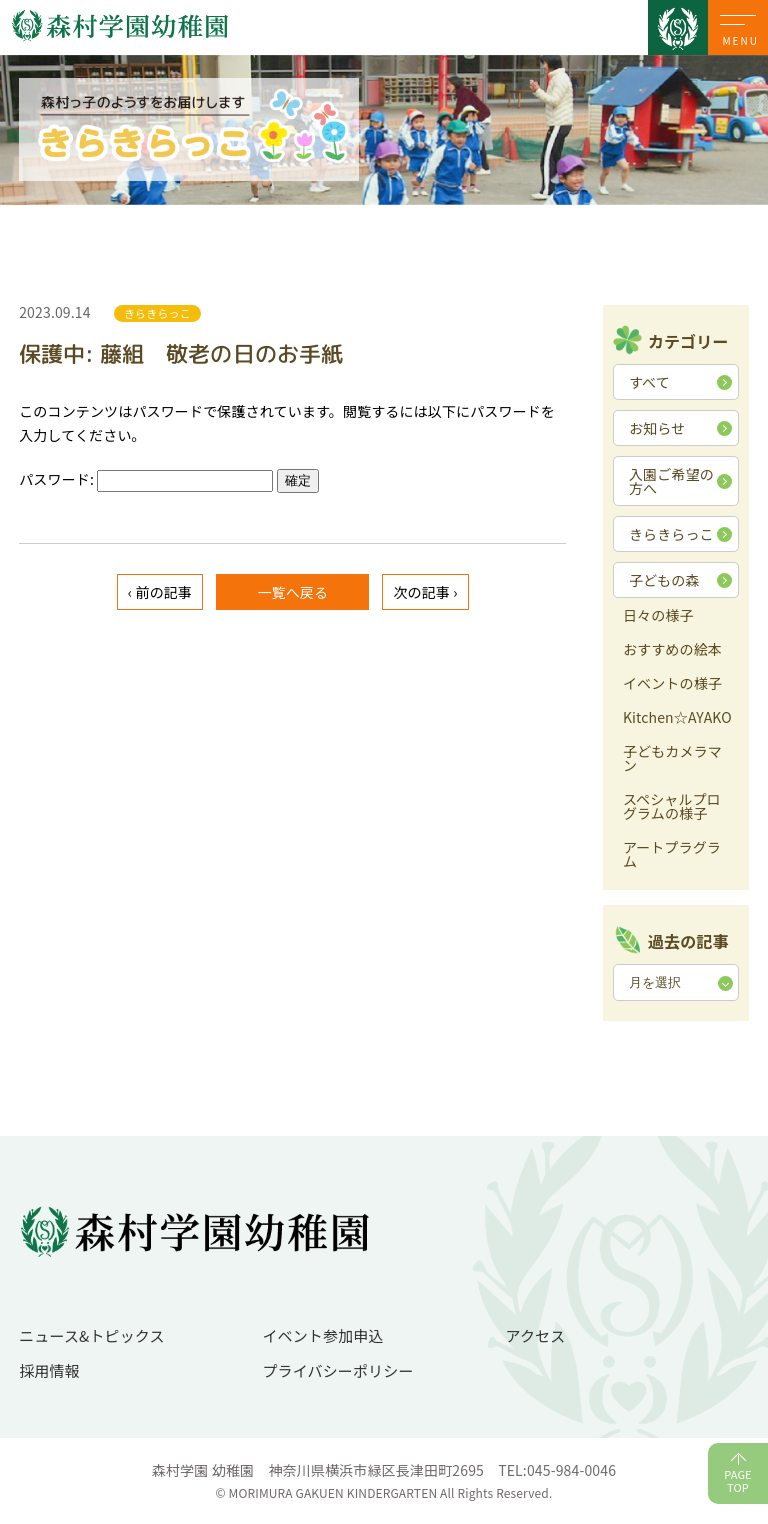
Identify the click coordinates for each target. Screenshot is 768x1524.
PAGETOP (738, 1480)
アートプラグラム (672, 855)
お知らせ (657, 428)
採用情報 (49, 1370)
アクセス (536, 1335)
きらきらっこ (671, 534)
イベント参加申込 (322, 1335)
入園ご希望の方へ (671, 481)
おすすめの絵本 (672, 650)
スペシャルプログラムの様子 (672, 807)
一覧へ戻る (292, 592)
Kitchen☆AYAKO (677, 718)
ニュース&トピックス (92, 1335)
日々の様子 (658, 616)
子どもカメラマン (672, 759)
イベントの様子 (672, 684)
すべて (649, 382)
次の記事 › (425, 592)
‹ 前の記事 (160, 592)
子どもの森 (664, 580)
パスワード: (146, 479)
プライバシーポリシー (337, 1370)
